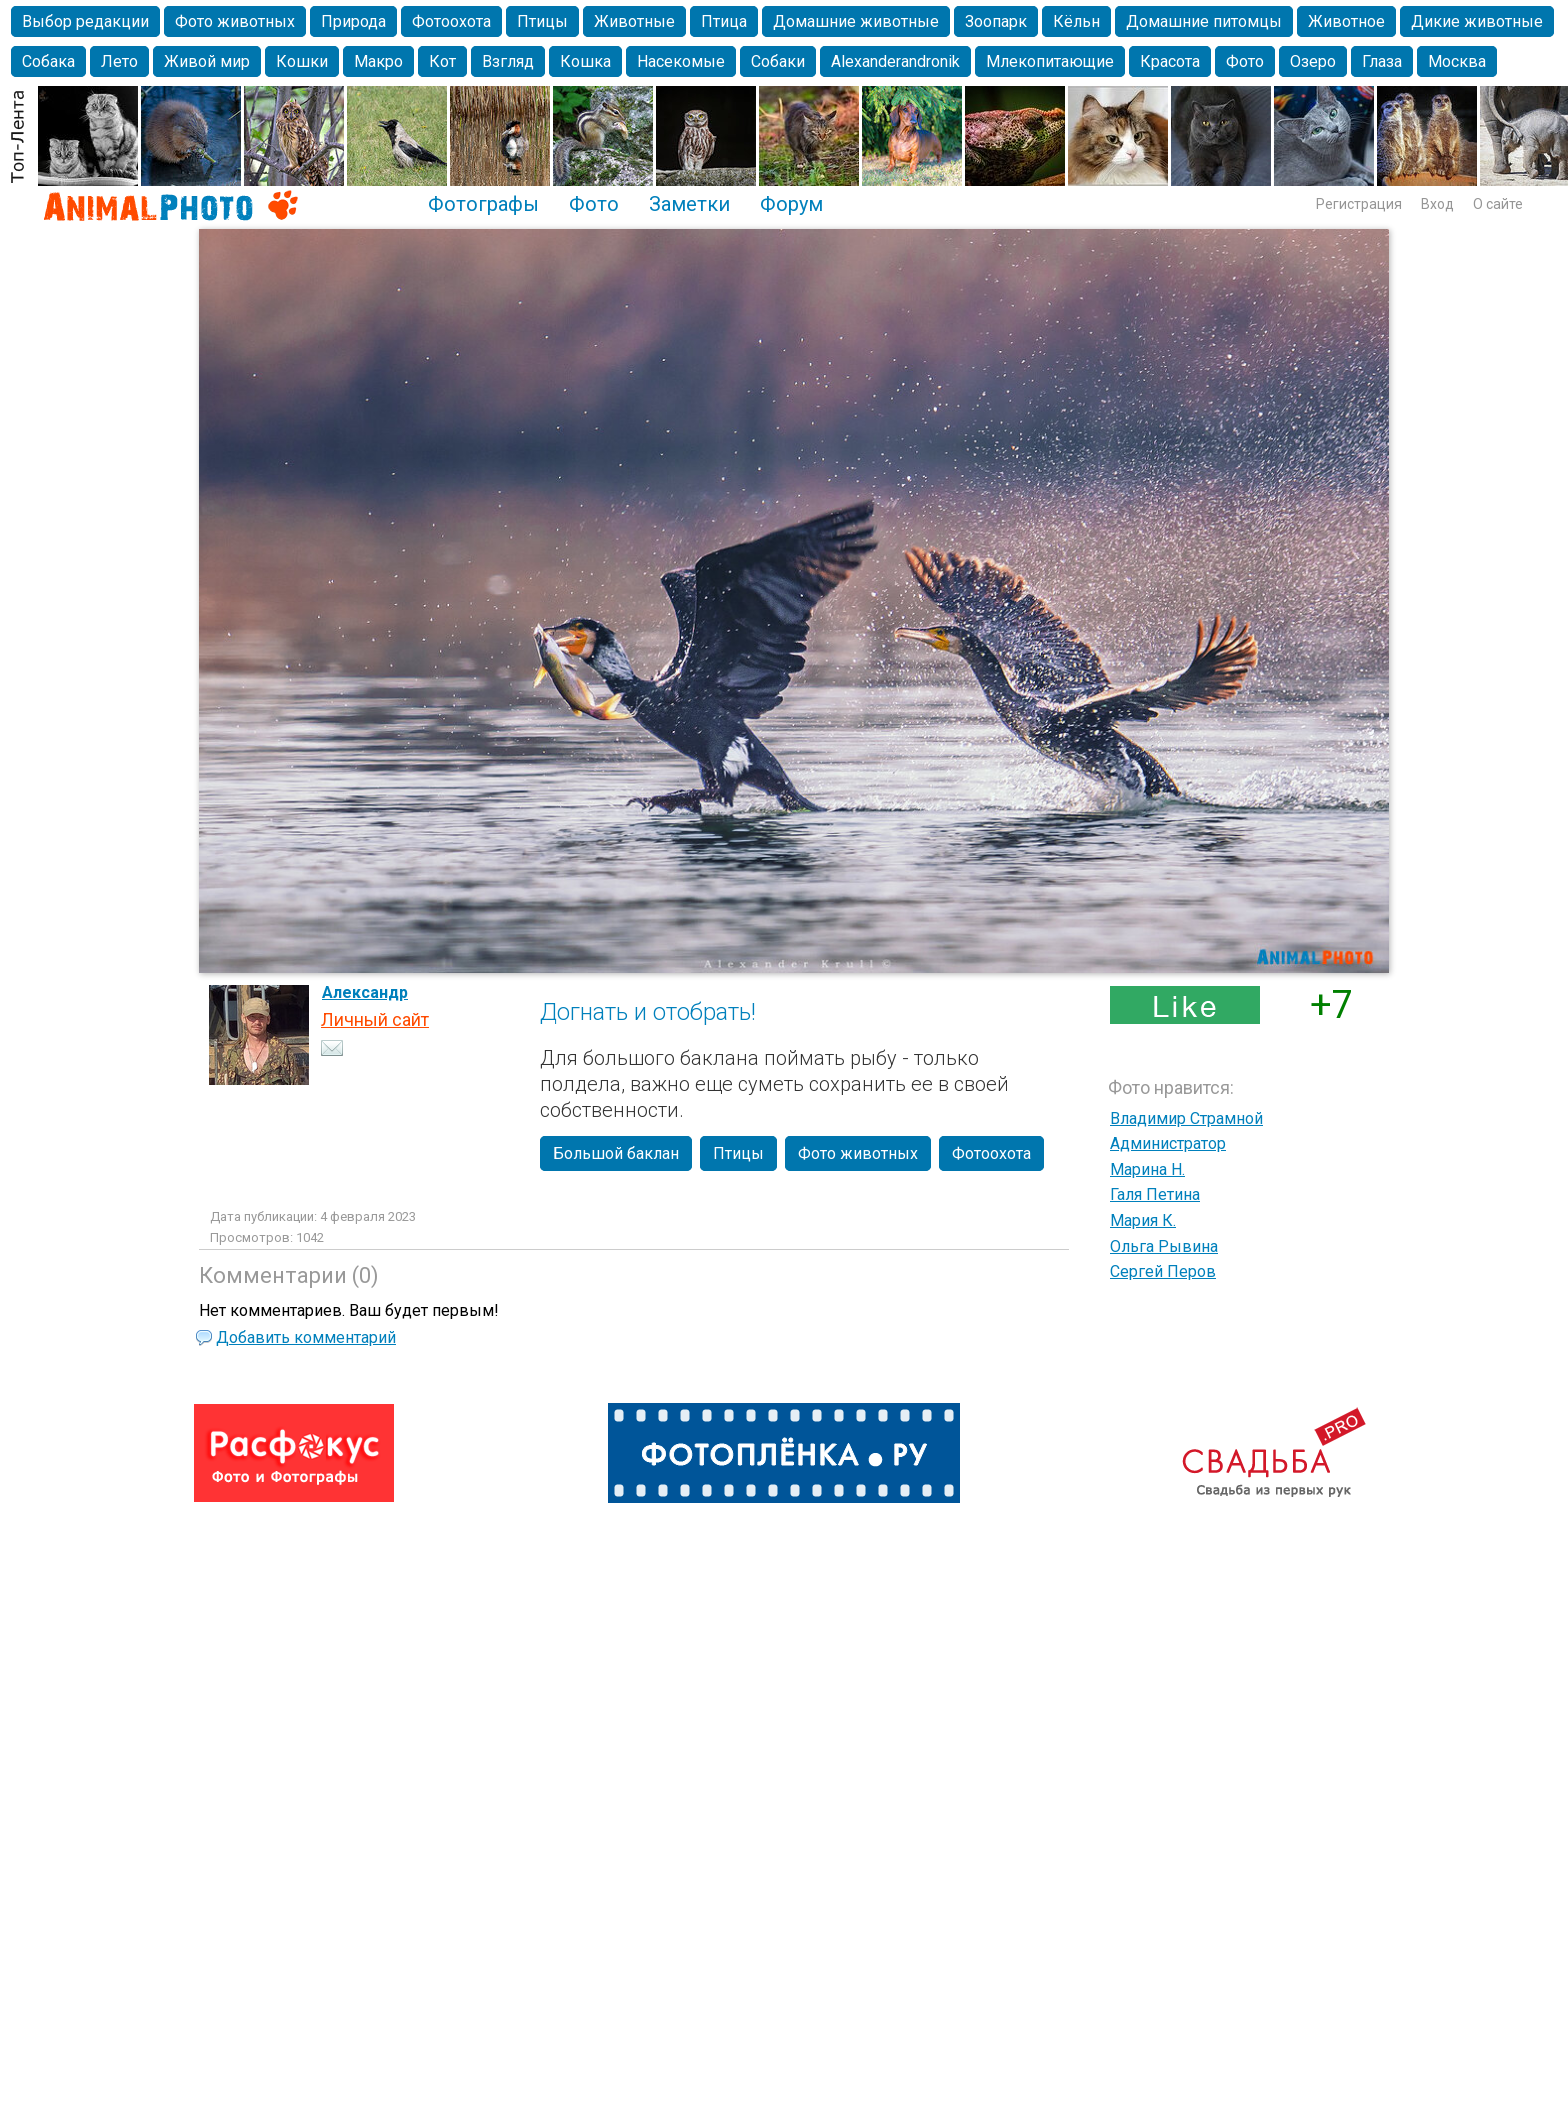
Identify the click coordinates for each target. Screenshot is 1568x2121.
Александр (365, 992)
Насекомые (681, 61)
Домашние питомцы (1204, 21)
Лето (119, 61)
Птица (724, 21)
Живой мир (207, 61)
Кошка (585, 61)
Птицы (542, 21)
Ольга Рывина (1164, 1246)
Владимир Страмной (1186, 1118)
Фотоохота (451, 21)
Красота (1170, 61)
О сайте (1498, 204)
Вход (1437, 204)
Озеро (1313, 61)
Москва (1457, 61)
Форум (791, 204)
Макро (378, 61)
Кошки (302, 61)
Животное (1346, 21)
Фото (1245, 61)
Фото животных (235, 21)
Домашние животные (856, 21)
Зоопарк (996, 21)
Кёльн (1076, 21)
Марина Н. (1147, 1169)
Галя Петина (1155, 1194)
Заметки (689, 204)
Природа (353, 21)
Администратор (1168, 1143)
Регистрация (1359, 204)
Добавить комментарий (306, 1337)
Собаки (778, 61)
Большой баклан (616, 1153)
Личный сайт (375, 1019)
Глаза (1382, 61)
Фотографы (483, 204)
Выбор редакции (85, 21)
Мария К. (1143, 1220)
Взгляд (508, 61)
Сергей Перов (1163, 1271)
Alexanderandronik (895, 61)
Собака (48, 61)
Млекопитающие (1050, 61)
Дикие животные (1477, 21)
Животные (634, 21)
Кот (442, 61)
